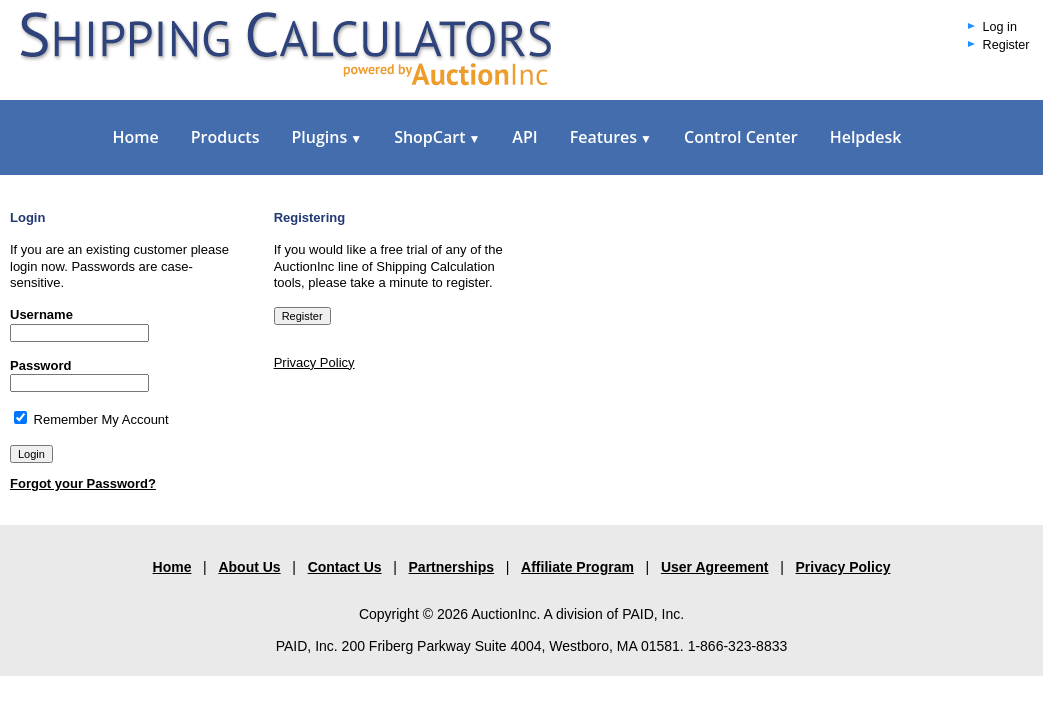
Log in (1000, 27)
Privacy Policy (314, 362)
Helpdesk (866, 137)
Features (611, 137)
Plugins (326, 137)
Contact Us (345, 567)
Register (1006, 45)
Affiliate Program (577, 567)
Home (136, 137)
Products (225, 137)
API (524, 137)
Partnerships (452, 567)
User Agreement (715, 567)
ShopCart (437, 137)
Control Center (741, 137)
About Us (249, 567)
